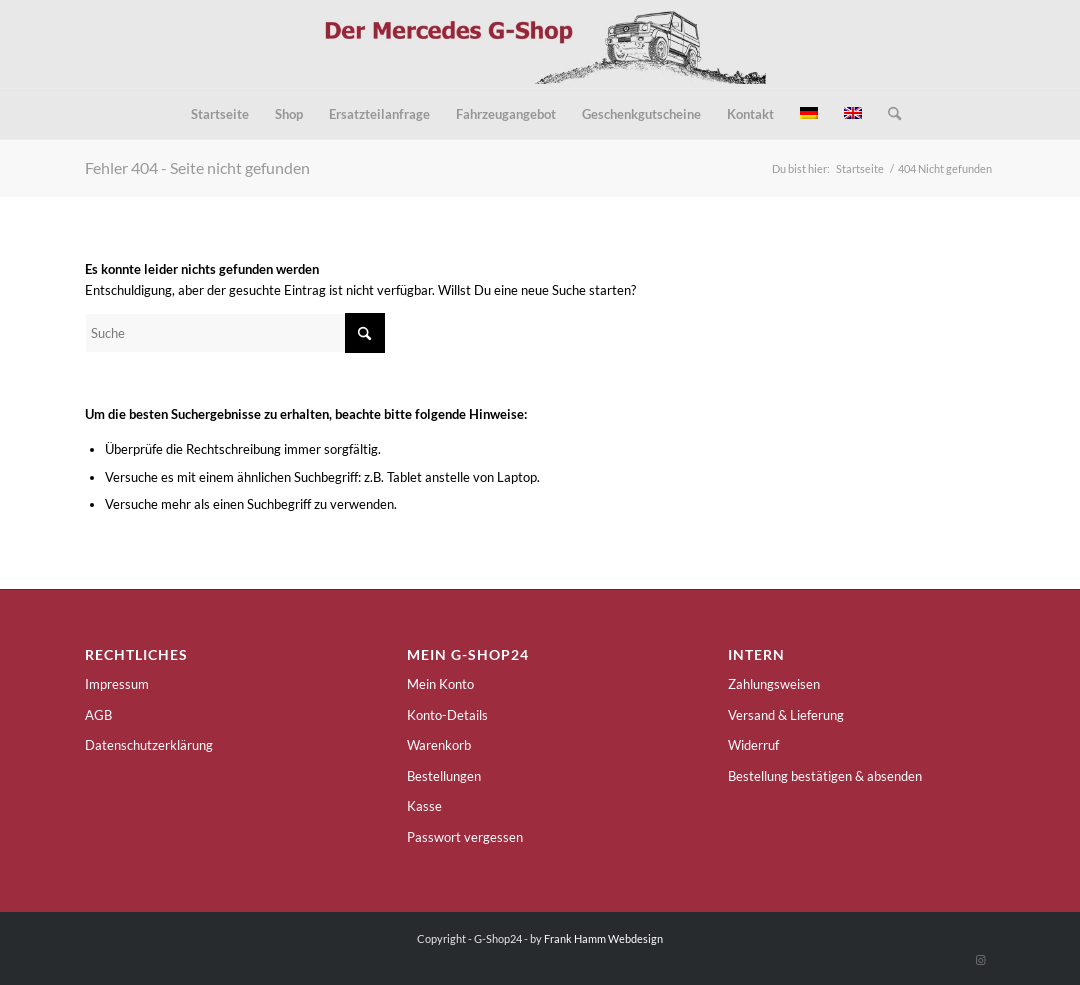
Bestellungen (444, 776)
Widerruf (753, 745)
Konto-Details (447, 715)
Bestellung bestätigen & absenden (825, 776)
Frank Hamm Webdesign (603, 938)
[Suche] (888, 114)
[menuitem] (220, 114)
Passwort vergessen (465, 837)
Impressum (117, 684)
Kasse (424, 806)
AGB (98, 715)
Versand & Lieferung (786, 715)
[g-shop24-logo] (540, 44)
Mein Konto (440, 684)
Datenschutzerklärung (149, 745)
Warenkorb (439, 745)
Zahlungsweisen (774, 684)
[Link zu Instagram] (980, 960)
